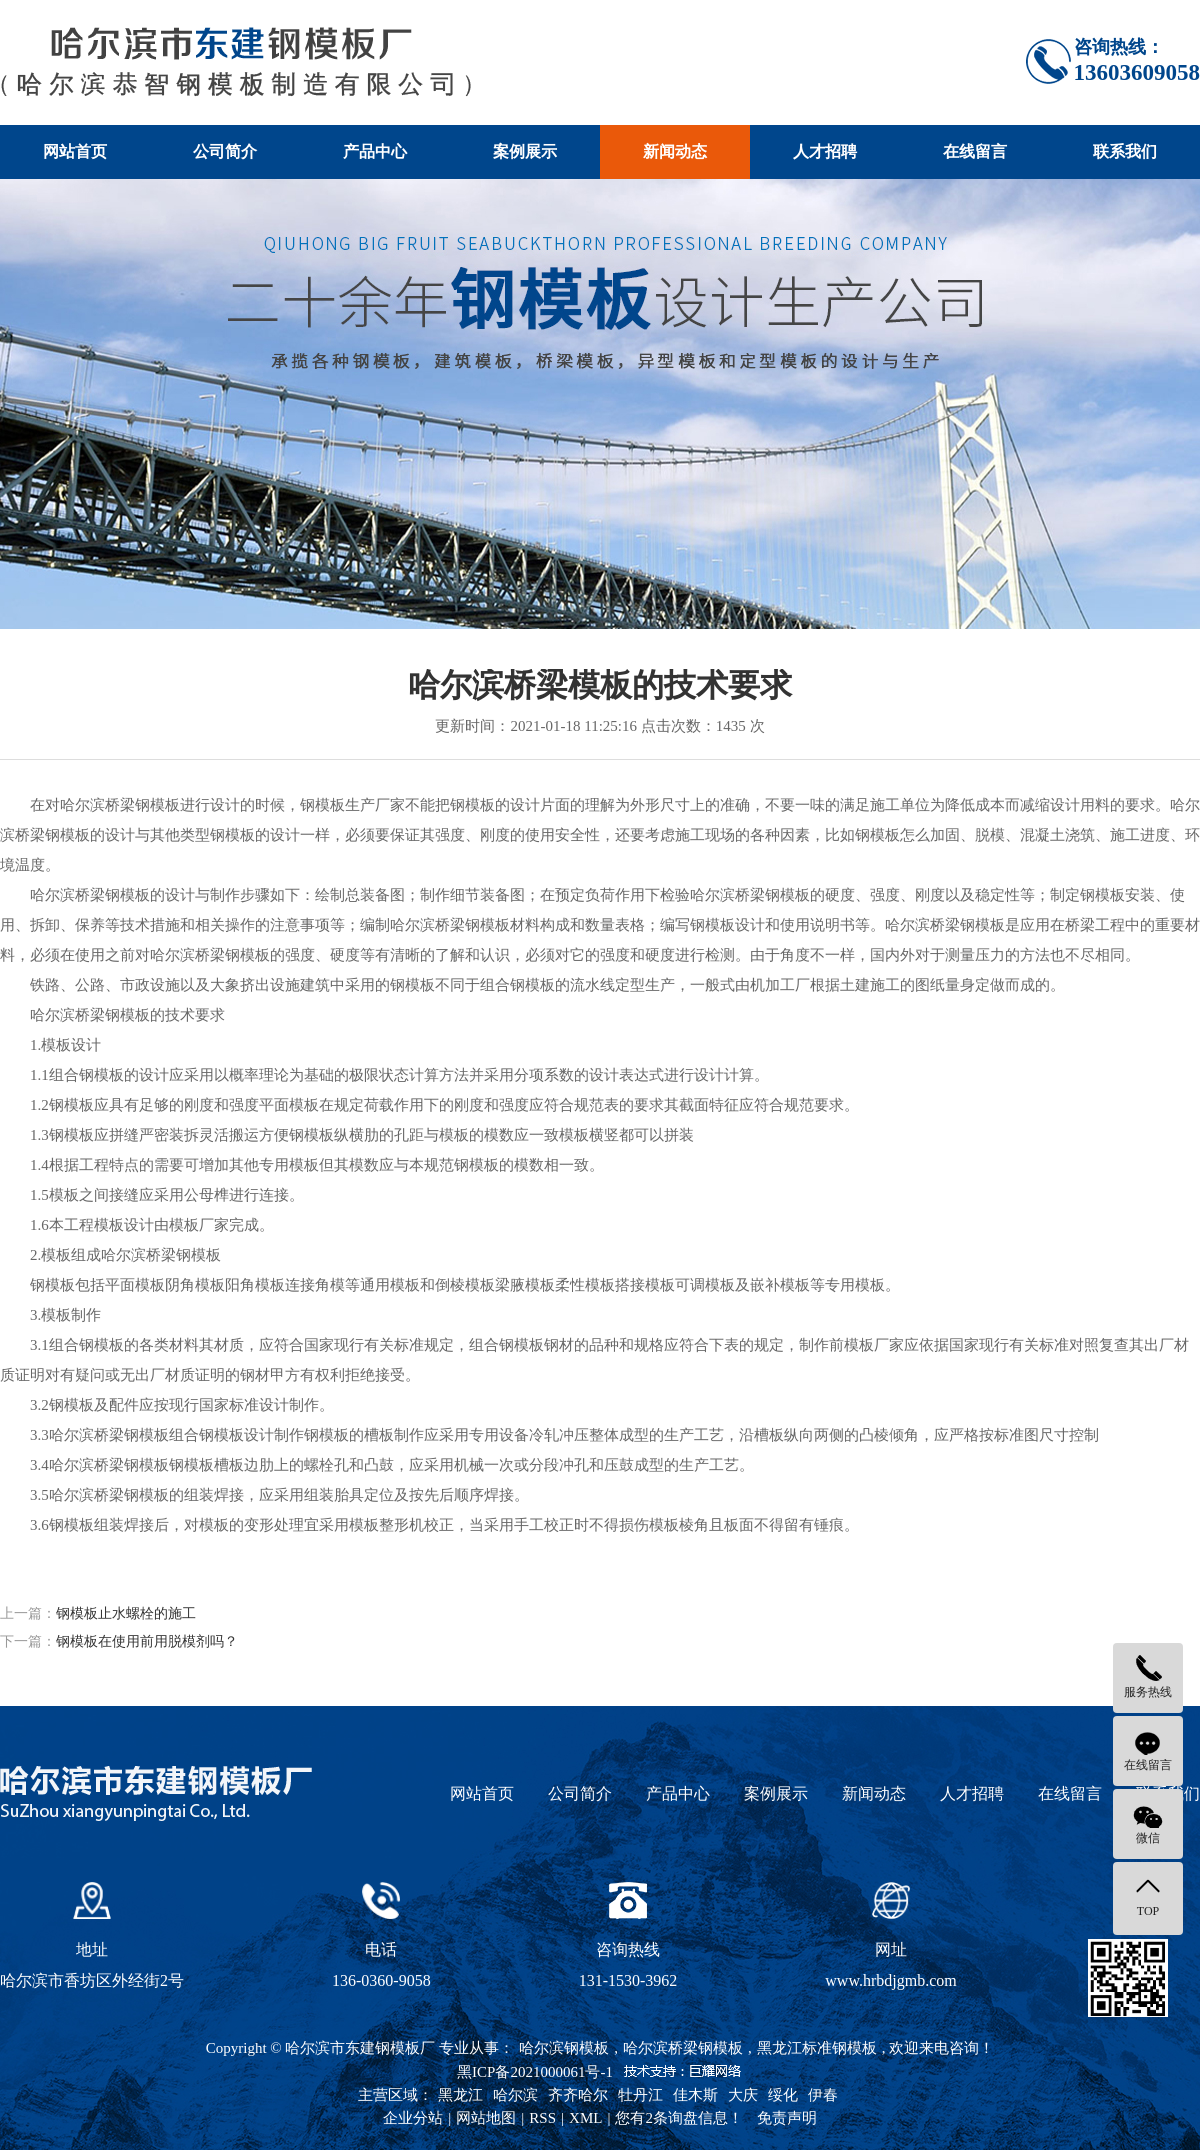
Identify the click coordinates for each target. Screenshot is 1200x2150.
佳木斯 (695, 2095)
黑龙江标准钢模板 (817, 2048)
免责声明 (787, 2118)
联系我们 (1125, 151)
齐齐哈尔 (578, 2095)
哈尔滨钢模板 (564, 2048)
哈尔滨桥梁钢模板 (683, 2048)
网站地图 (486, 2118)
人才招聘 (825, 151)
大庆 (743, 2095)
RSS (542, 2118)
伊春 (823, 2095)
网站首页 (75, 151)
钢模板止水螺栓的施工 (126, 1613)
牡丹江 (640, 2095)
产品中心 (375, 151)
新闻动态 (675, 151)
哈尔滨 (515, 2095)
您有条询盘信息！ (679, 2118)
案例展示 (525, 151)
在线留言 (975, 151)
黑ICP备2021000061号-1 (535, 2072)
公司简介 (225, 151)
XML (585, 2118)
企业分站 (413, 2118)
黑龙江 (460, 2095)
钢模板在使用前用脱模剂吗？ (147, 1641)
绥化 (783, 2095)
